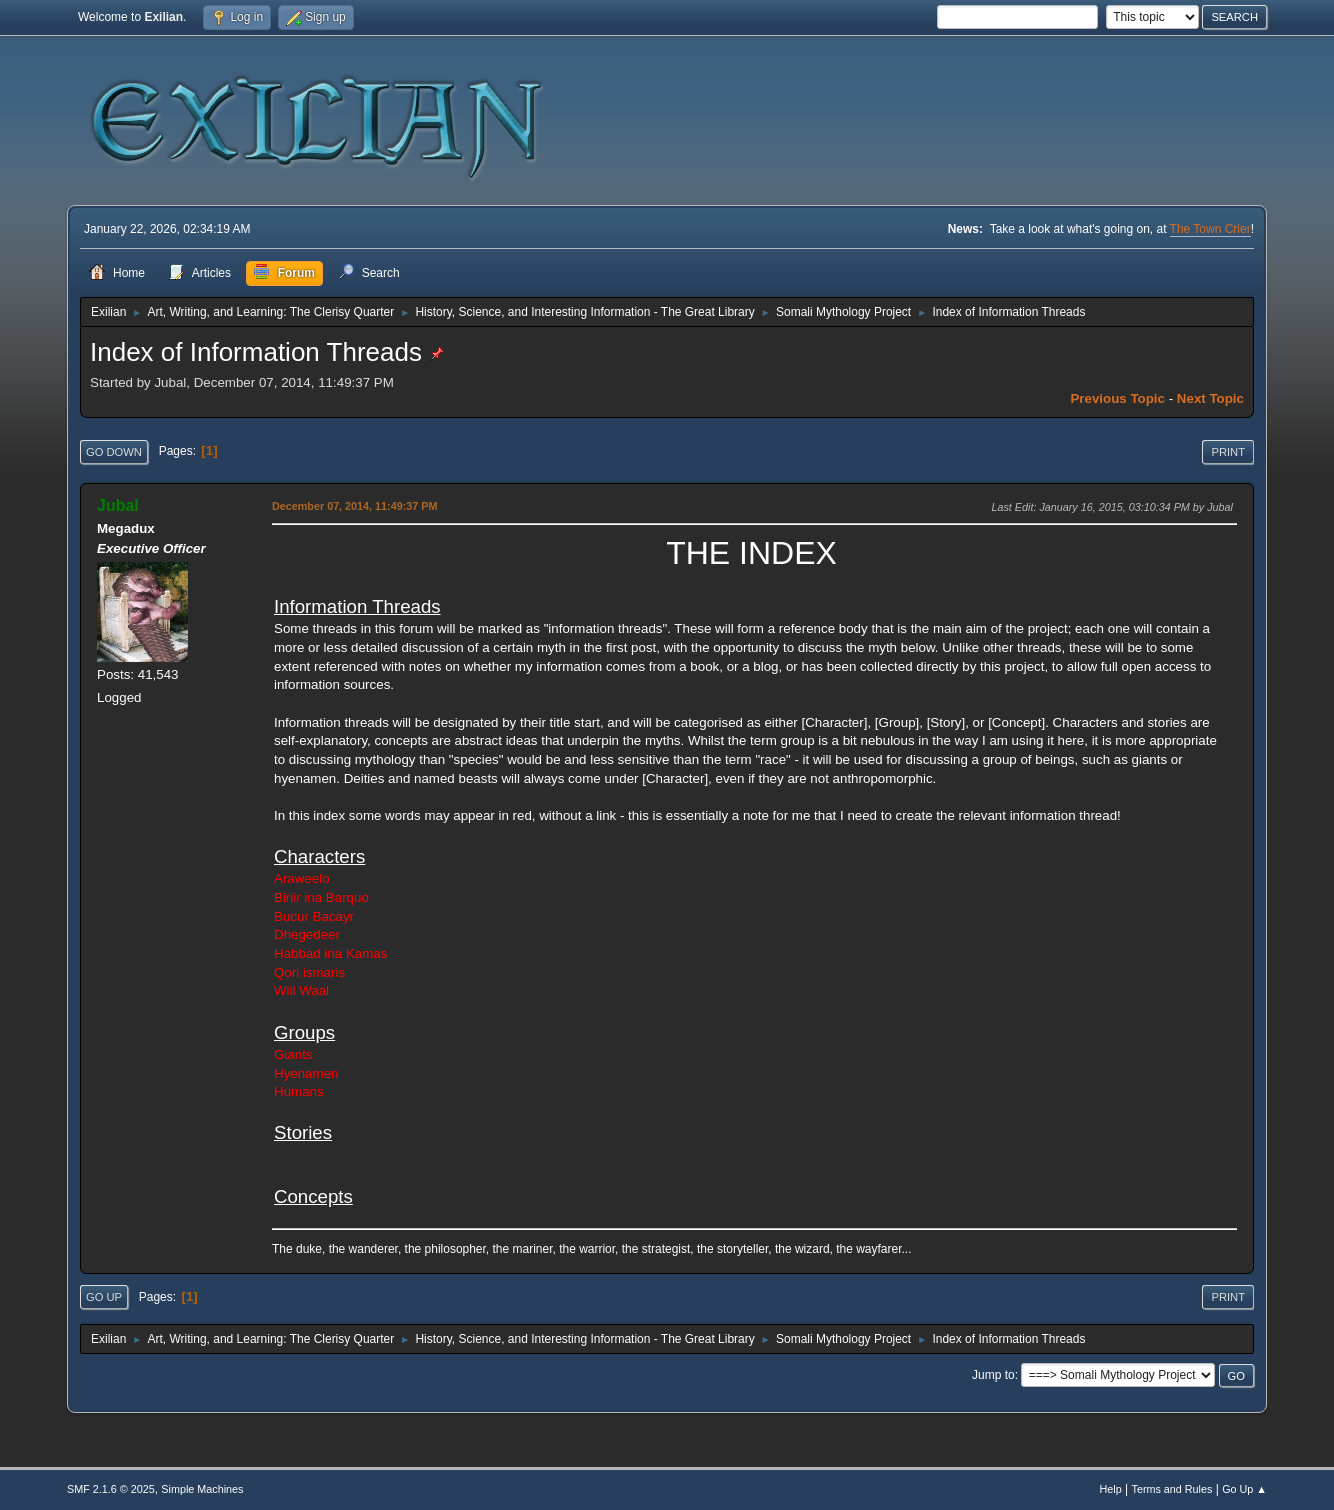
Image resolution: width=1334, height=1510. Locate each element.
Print (1228, 452)
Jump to (993, 1375)
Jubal (118, 505)
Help (1111, 1489)
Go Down (114, 452)
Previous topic (1117, 398)
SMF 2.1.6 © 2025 (111, 1489)
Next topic (1210, 398)
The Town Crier (1210, 229)
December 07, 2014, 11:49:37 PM (354, 506)
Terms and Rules (1172, 1489)
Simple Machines (202, 1489)
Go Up (104, 1297)
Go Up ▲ (1244, 1489)
